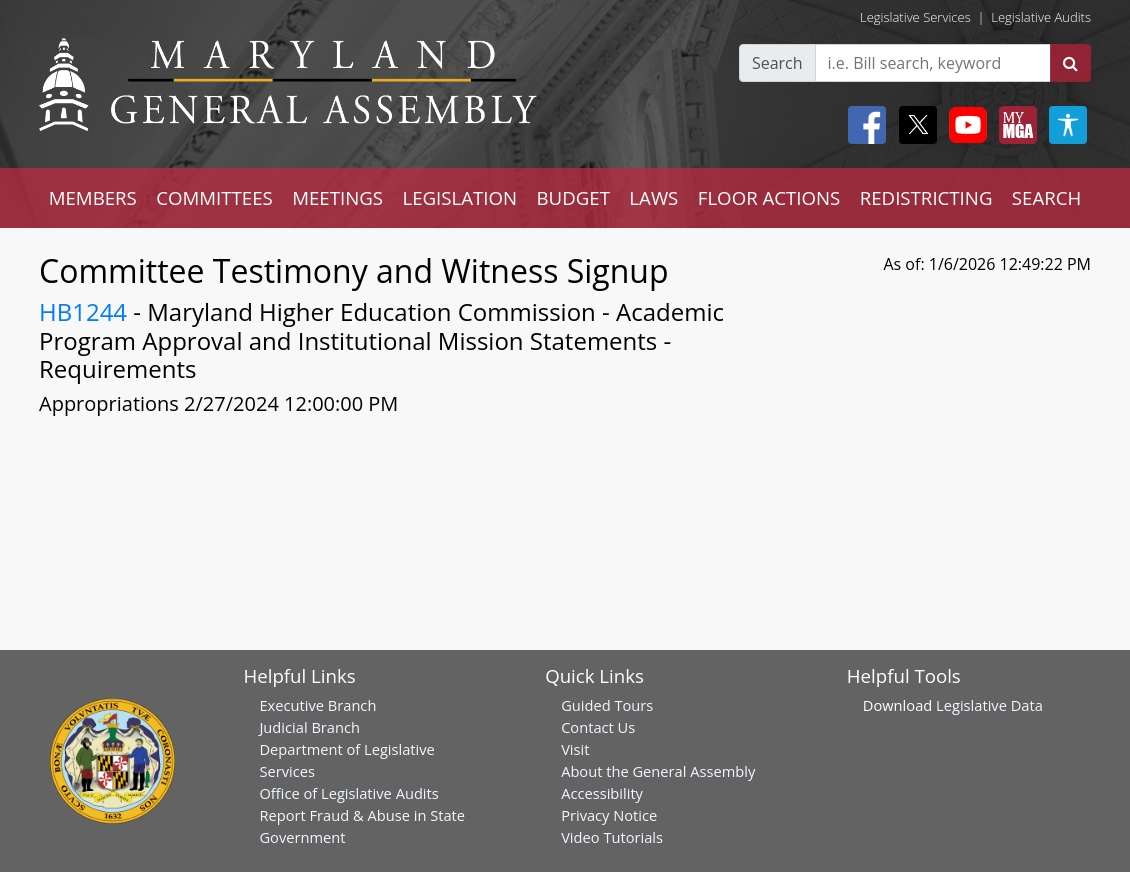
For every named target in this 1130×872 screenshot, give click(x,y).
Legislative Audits (1041, 17)
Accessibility (602, 793)
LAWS (653, 197)
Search (777, 63)
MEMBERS (93, 197)
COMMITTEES (214, 197)
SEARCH (1046, 197)
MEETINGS (337, 197)
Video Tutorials (612, 837)
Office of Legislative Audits (348, 793)
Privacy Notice (609, 815)
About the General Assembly (658, 771)
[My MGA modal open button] (1014, 125)
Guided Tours (607, 705)
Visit (575, 749)
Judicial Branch (309, 727)
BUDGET (573, 197)
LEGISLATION (459, 197)
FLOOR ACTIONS (769, 197)
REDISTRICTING (926, 197)
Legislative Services (915, 17)
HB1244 (83, 311)
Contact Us (598, 727)
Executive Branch (317, 705)
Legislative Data (989, 705)
